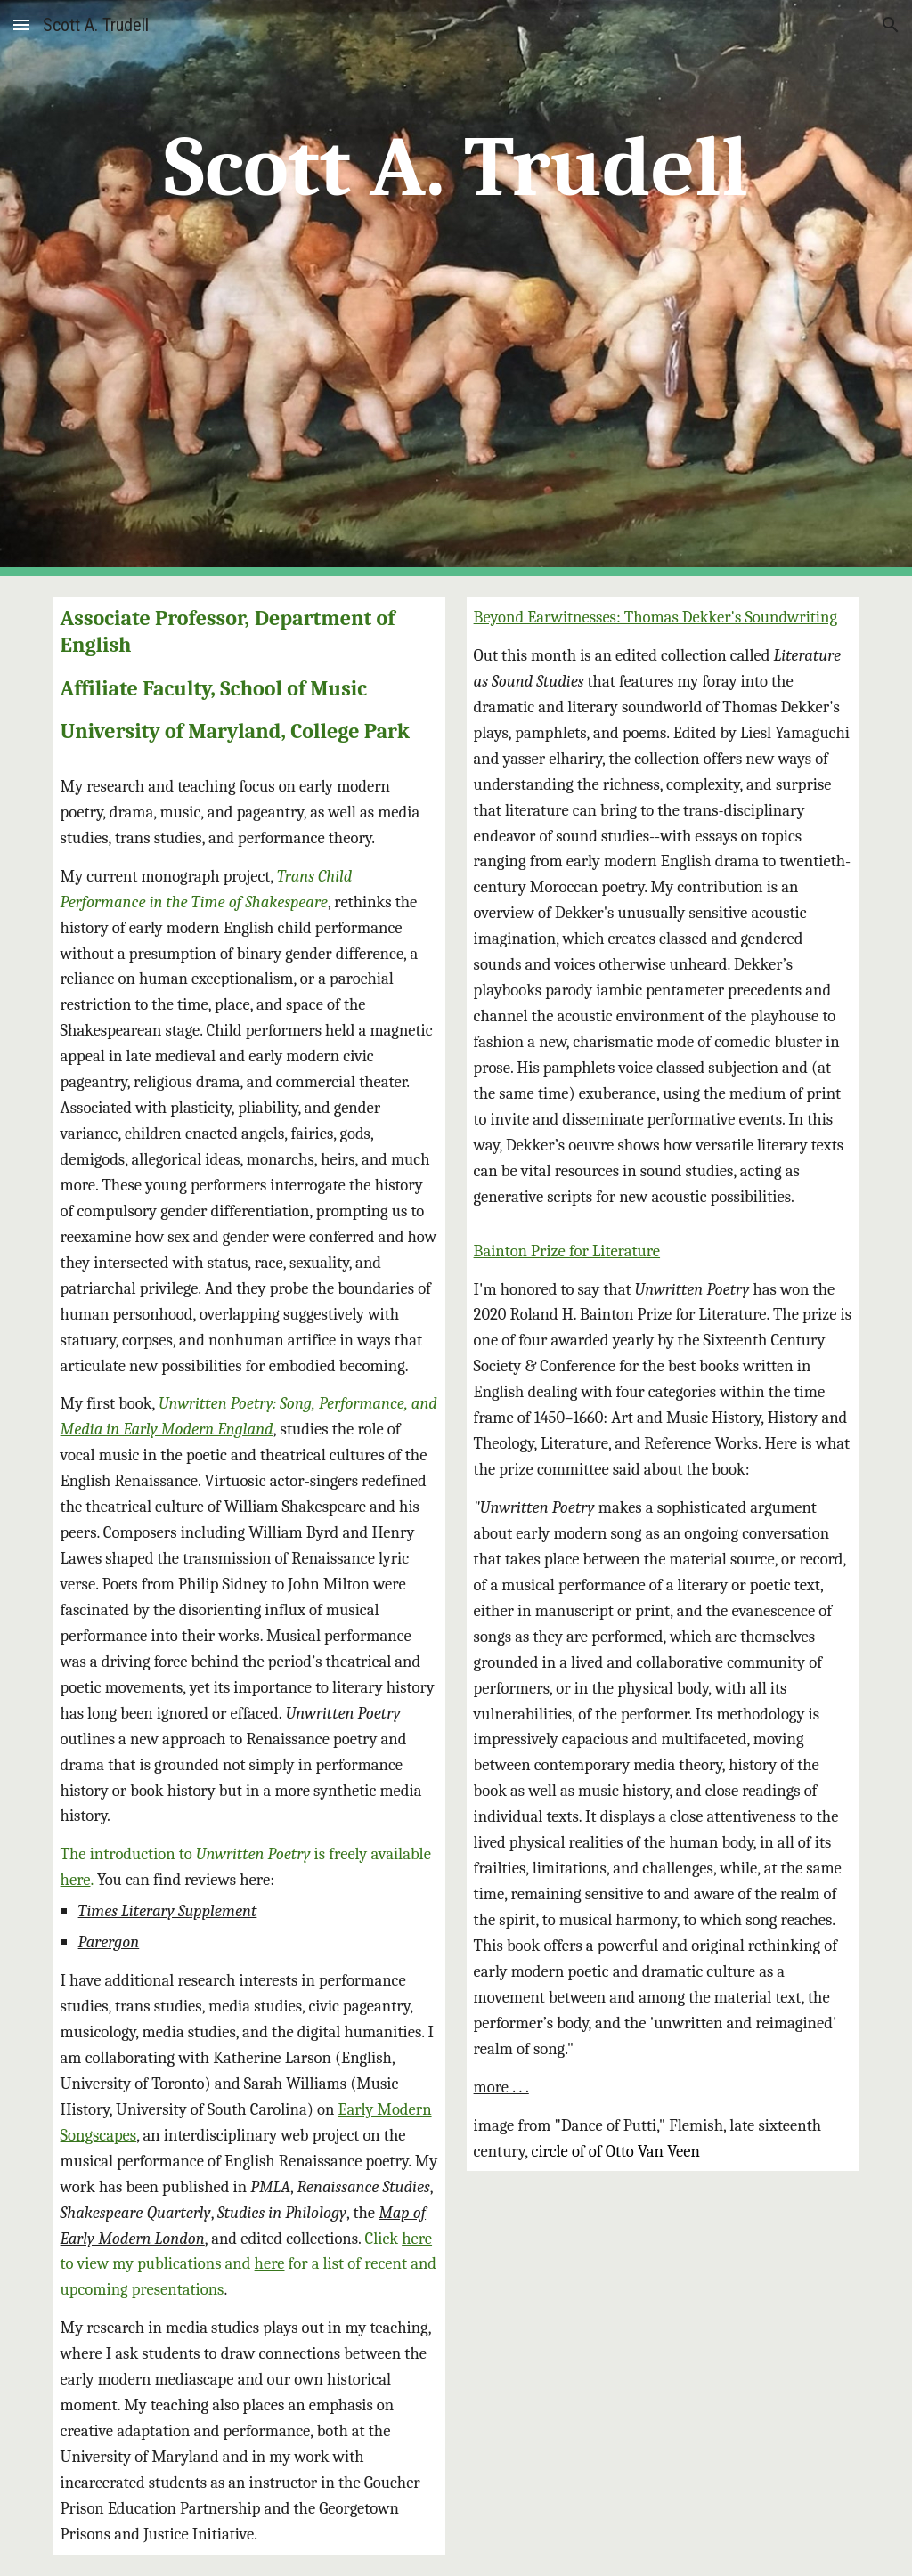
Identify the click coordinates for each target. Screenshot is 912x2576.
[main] (456, 288)
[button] (21, 24)
